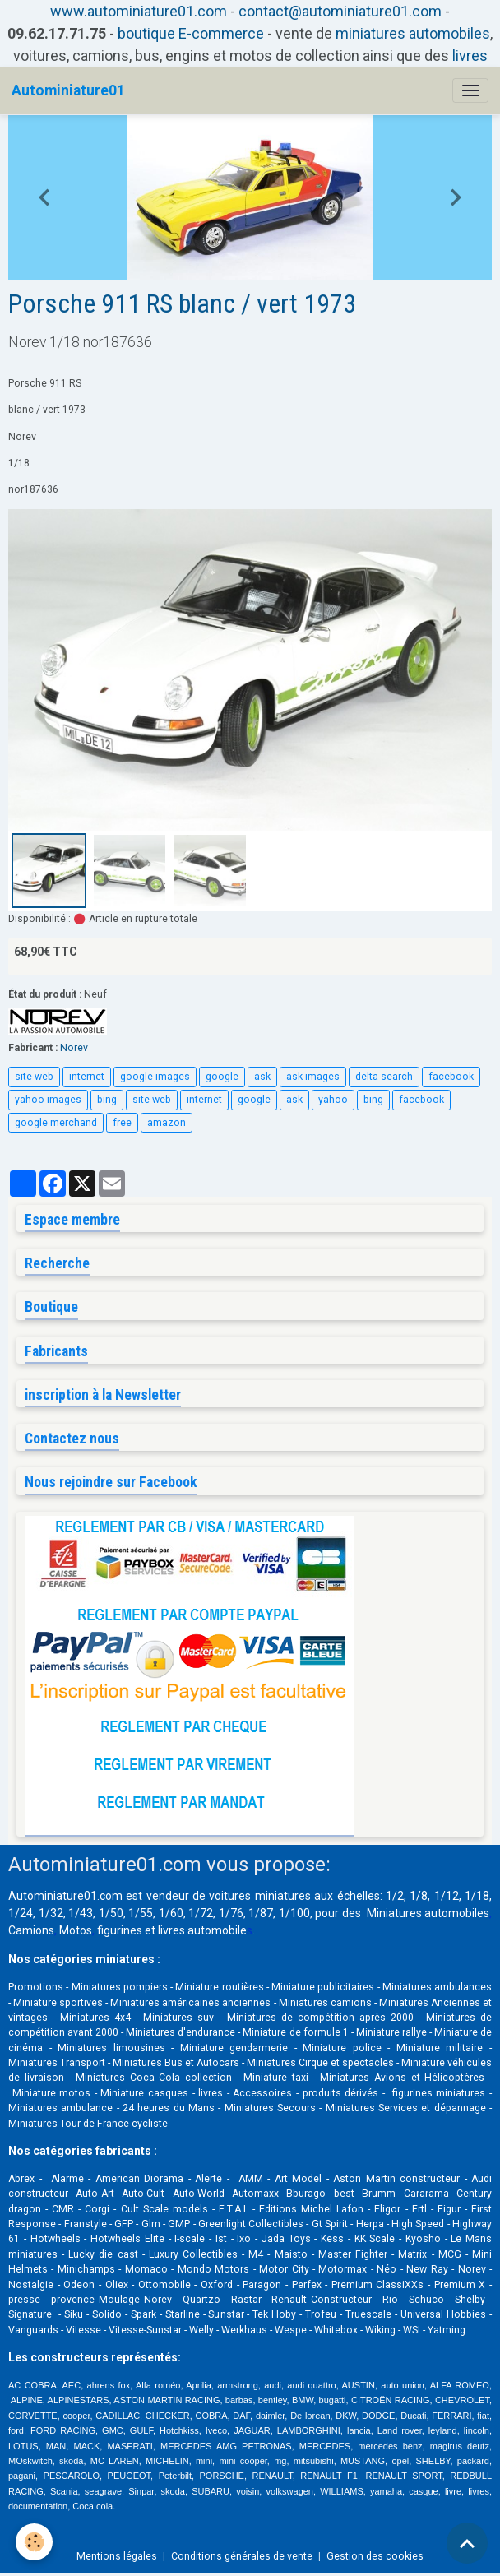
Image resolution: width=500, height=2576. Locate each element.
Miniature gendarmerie (234, 2048)
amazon (166, 1122)
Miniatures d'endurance (180, 2032)
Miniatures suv (178, 2017)
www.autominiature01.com (138, 11)
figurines (119, 1930)
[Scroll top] (467, 2543)
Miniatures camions (325, 2002)
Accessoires (262, 2093)
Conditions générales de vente (241, 2556)
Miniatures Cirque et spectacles (320, 2063)
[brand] (68, 90)
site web (34, 1076)
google (222, 1076)
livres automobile (202, 1930)
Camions (31, 1930)
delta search (384, 1076)
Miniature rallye (391, 2032)
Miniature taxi (275, 2077)
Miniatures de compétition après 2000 (320, 2017)
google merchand (56, 1122)
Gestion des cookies (375, 2556)
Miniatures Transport (56, 2063)
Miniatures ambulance (60, 2108)
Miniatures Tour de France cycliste (88, 2123)
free (122, 1122)
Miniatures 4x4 (95, 2017)
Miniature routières (219, 1987)
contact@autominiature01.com (340, 11)
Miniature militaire (440, 2048)
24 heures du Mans (169, 2108)
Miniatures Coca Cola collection (154, 2077)
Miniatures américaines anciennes (190, 2002)
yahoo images (48, 1099)
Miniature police (342, 2048)
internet (86, 1076)
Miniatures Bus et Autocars (176, 2063)
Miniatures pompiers (120, 1987)
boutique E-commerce (191, 33)
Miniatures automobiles (428, 1913)
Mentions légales (116, 2556)
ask (262, 1076)
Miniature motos (51, 2093)
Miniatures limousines (111, 2048)
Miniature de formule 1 (295, 2032)
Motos (75, 1930)
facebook (451, 1076)
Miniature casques (144, 2093)
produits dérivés (341, 2093)
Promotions (35, 1987)
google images (155, 1076)
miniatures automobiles (413, 33)
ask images (313, 1076)
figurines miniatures (436, 2093)
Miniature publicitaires (322, 1987)
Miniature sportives (58, 2002)
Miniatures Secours (270, 2108)
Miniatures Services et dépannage (406, 2108)
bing (107, 1099)
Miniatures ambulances (437, 1987)
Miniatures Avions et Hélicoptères (402, 2077)
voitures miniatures (259, 1895)
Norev (74, 1048)
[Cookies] (34, 2541)
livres (470, 55)
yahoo (333, 1099)
